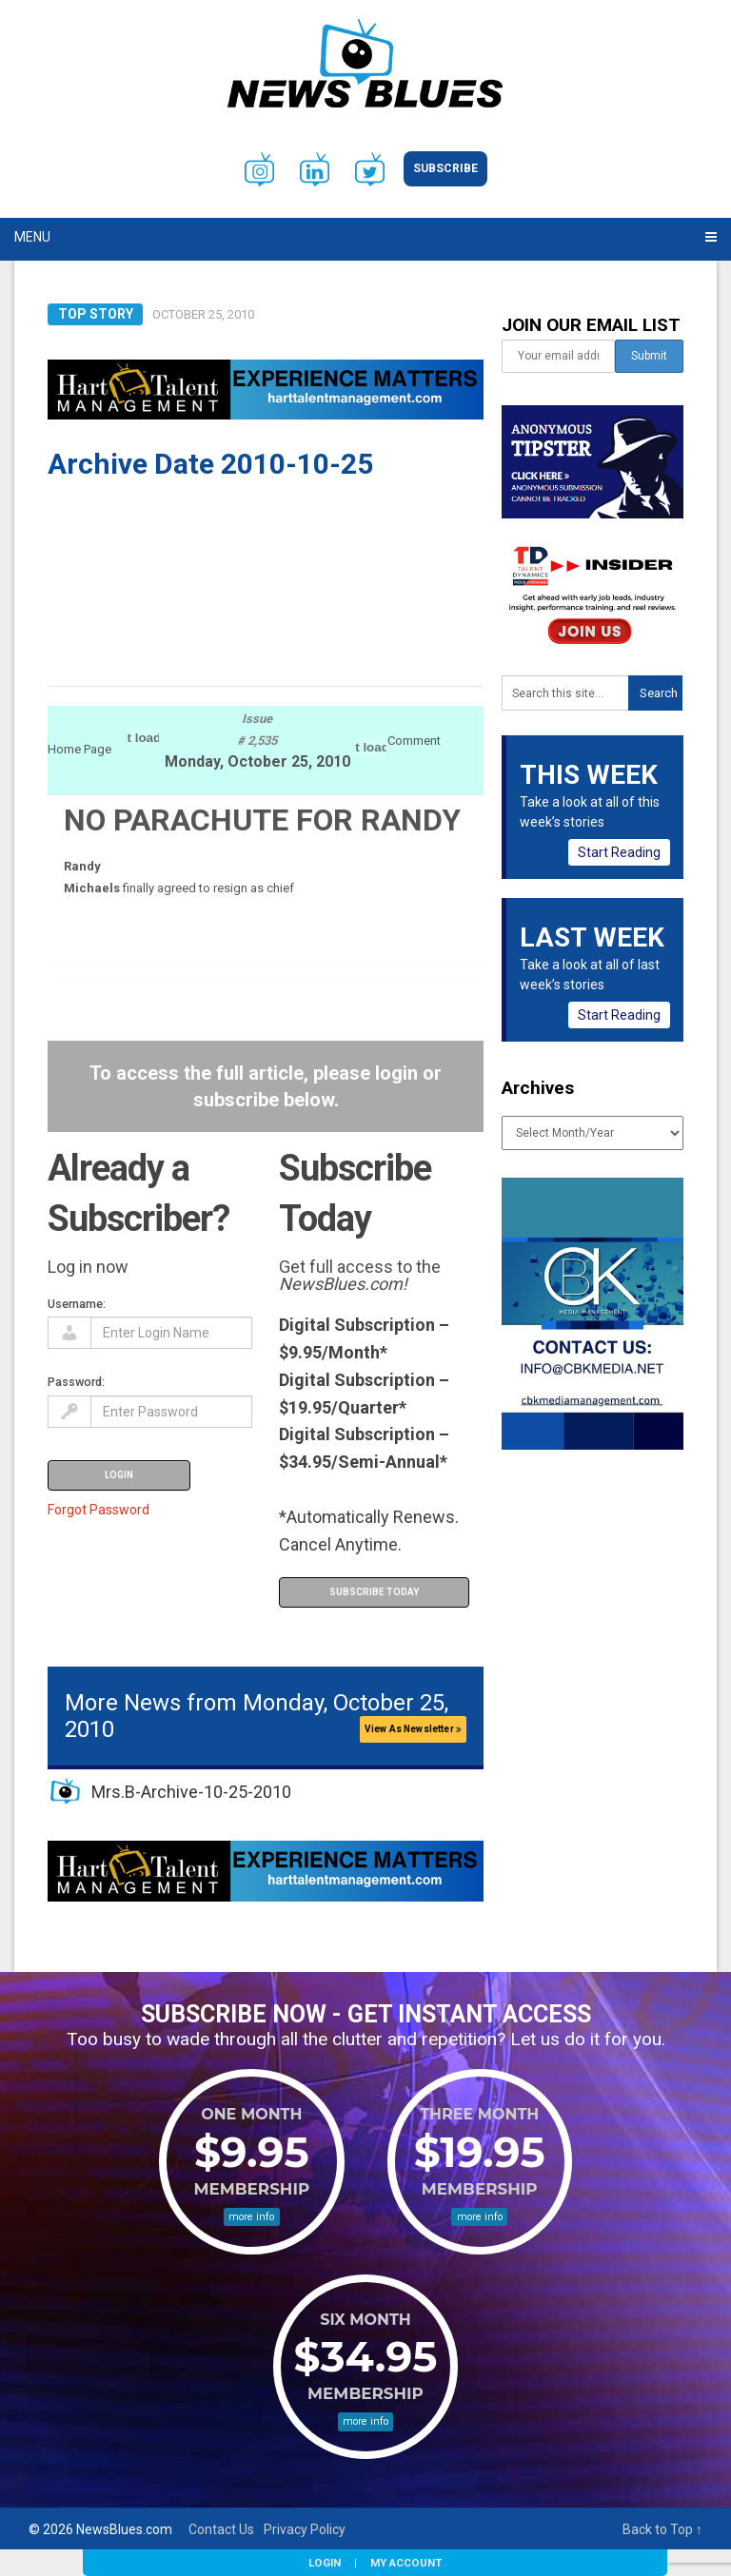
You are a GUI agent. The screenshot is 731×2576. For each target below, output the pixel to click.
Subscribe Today (374, 1592)
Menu (32, 236)
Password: (76, 1382)
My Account (406, 2562)
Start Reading (619, 852)
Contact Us (221, 2529)
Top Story (95, 314)
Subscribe (445, 168)
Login (324, 2562)
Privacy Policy (305, 2529)
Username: (77, 1304)
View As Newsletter (413, 1729)
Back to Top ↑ (662, 2529)
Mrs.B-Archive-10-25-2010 (191, 1792)
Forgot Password (98, 1509)
